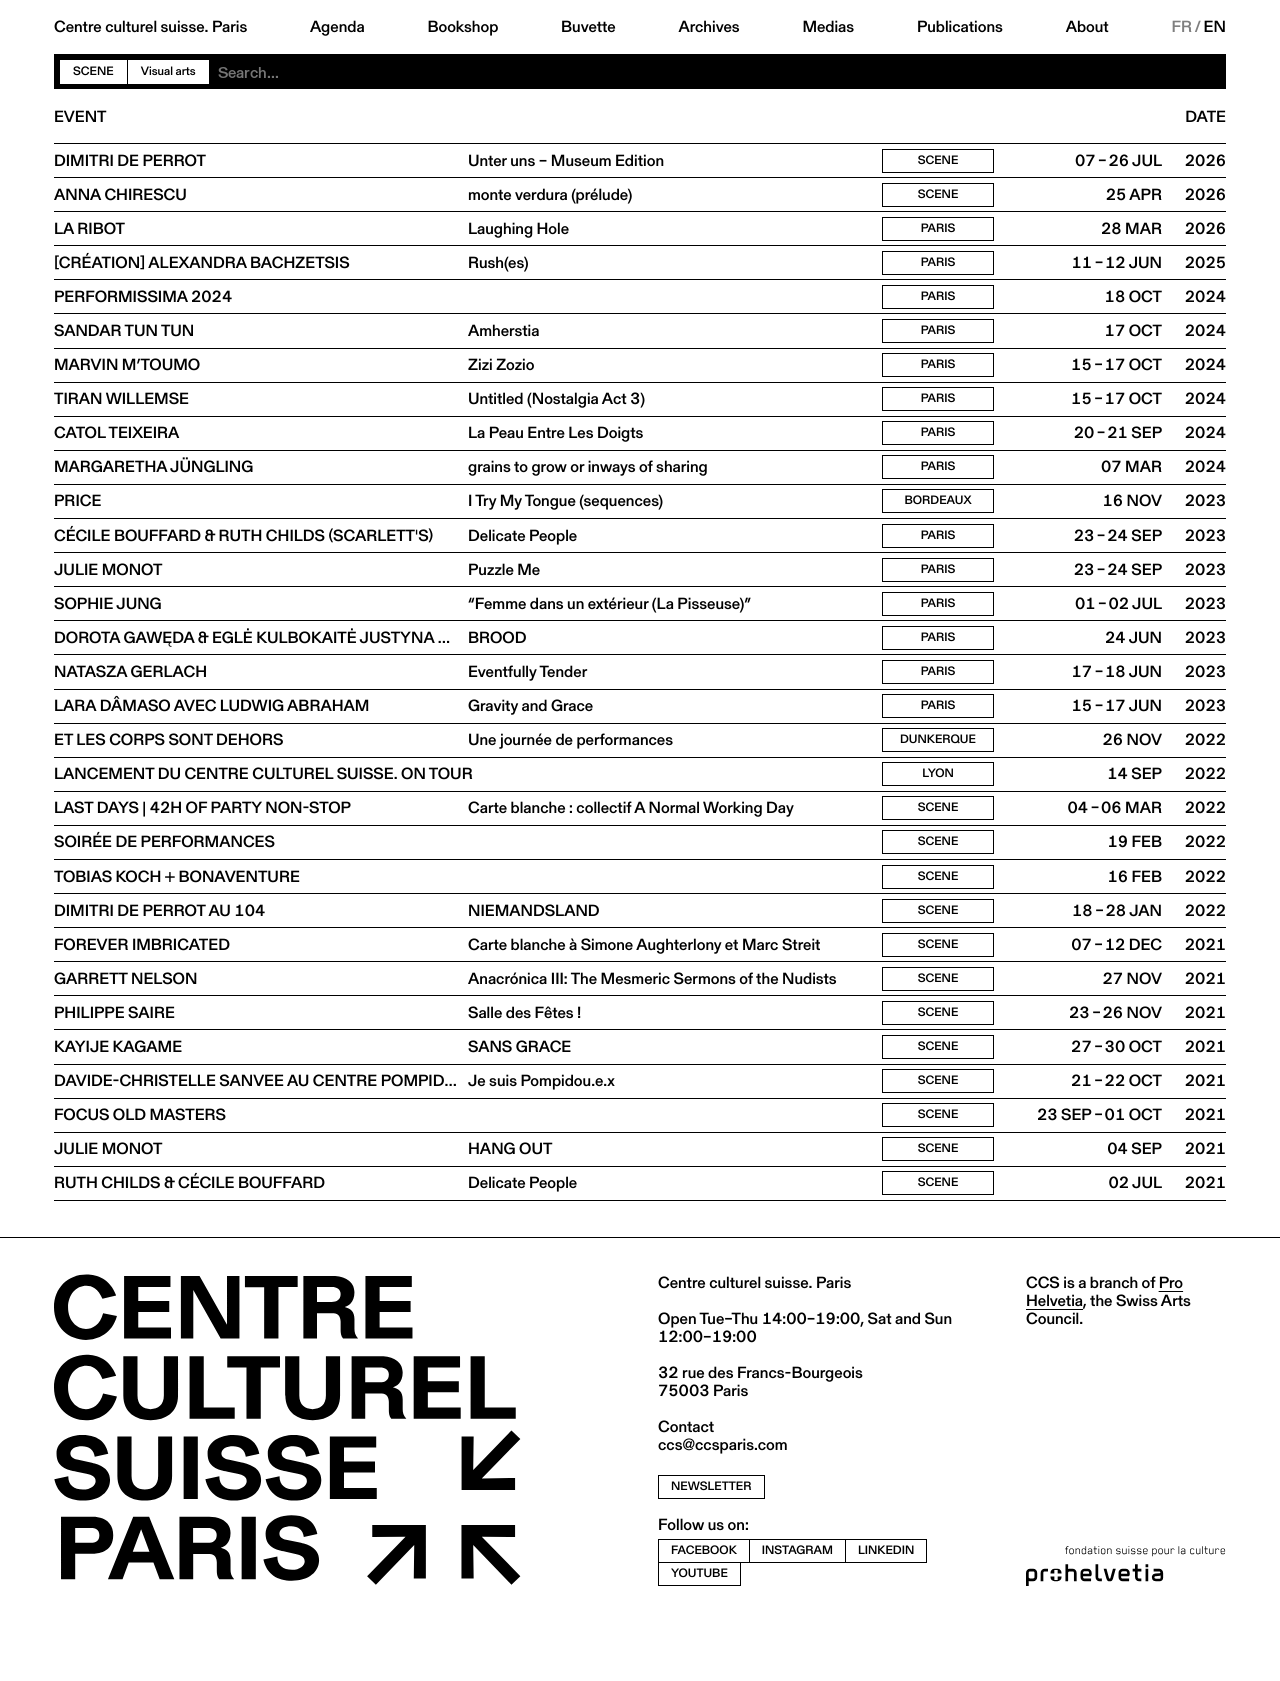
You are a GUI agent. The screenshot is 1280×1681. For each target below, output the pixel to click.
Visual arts (168, 71)
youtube (699, 1632)
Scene (93, 71)
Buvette (588, 27)
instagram (797, 1609)
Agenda (337, 27)
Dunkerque (938, 773)
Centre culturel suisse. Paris (150, 27)
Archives (708, 27)
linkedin (886, 1609)
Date (1205, 117)
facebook (704, 1609)
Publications (960, 27)
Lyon (938, 809)
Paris (938, 233)
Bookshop (462, 27)
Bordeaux (938, 521)
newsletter (711, 1546)
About (1087, 27)
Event (80, 117)
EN (1215, 27)
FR (1181, 27)
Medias (828, 27)
